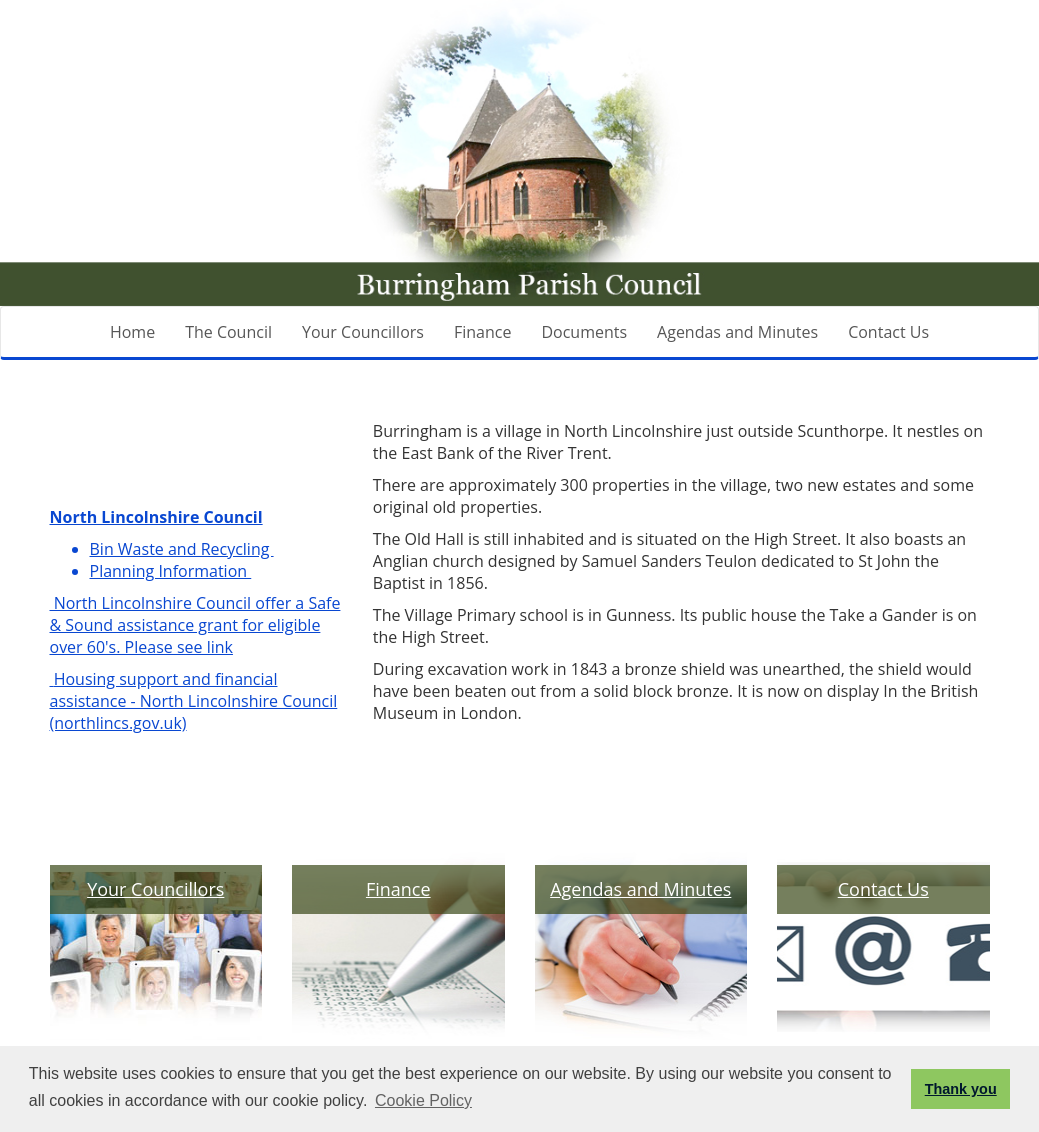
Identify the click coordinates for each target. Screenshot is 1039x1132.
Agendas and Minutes (737, 332)
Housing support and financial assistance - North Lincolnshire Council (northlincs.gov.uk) (194, 701)
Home (132, 332)
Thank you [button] (961, 1089)
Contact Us (888, 332)
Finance (482, 332)
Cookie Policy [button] (423, 1100)
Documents (584, 332)
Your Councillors (363, 332)
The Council (228, 332)
